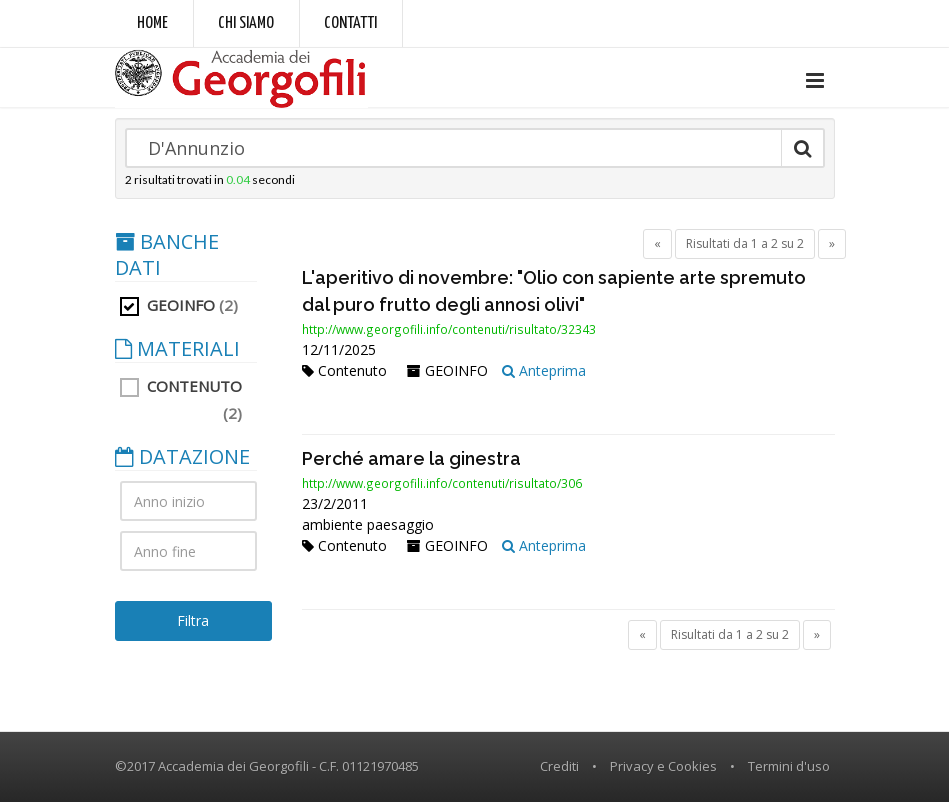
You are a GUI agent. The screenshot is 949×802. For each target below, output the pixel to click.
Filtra (193, 620)
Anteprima (544, 370)
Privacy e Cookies (663, 766)
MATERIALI (177, 349)
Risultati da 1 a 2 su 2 (745, 243)
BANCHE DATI (167, 255)
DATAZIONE (182, 457)
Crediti (559, 766)
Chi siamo (246, 23)
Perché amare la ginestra (411, 458)
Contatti (350, 23)
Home (152, 23)
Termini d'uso (789, 766)
